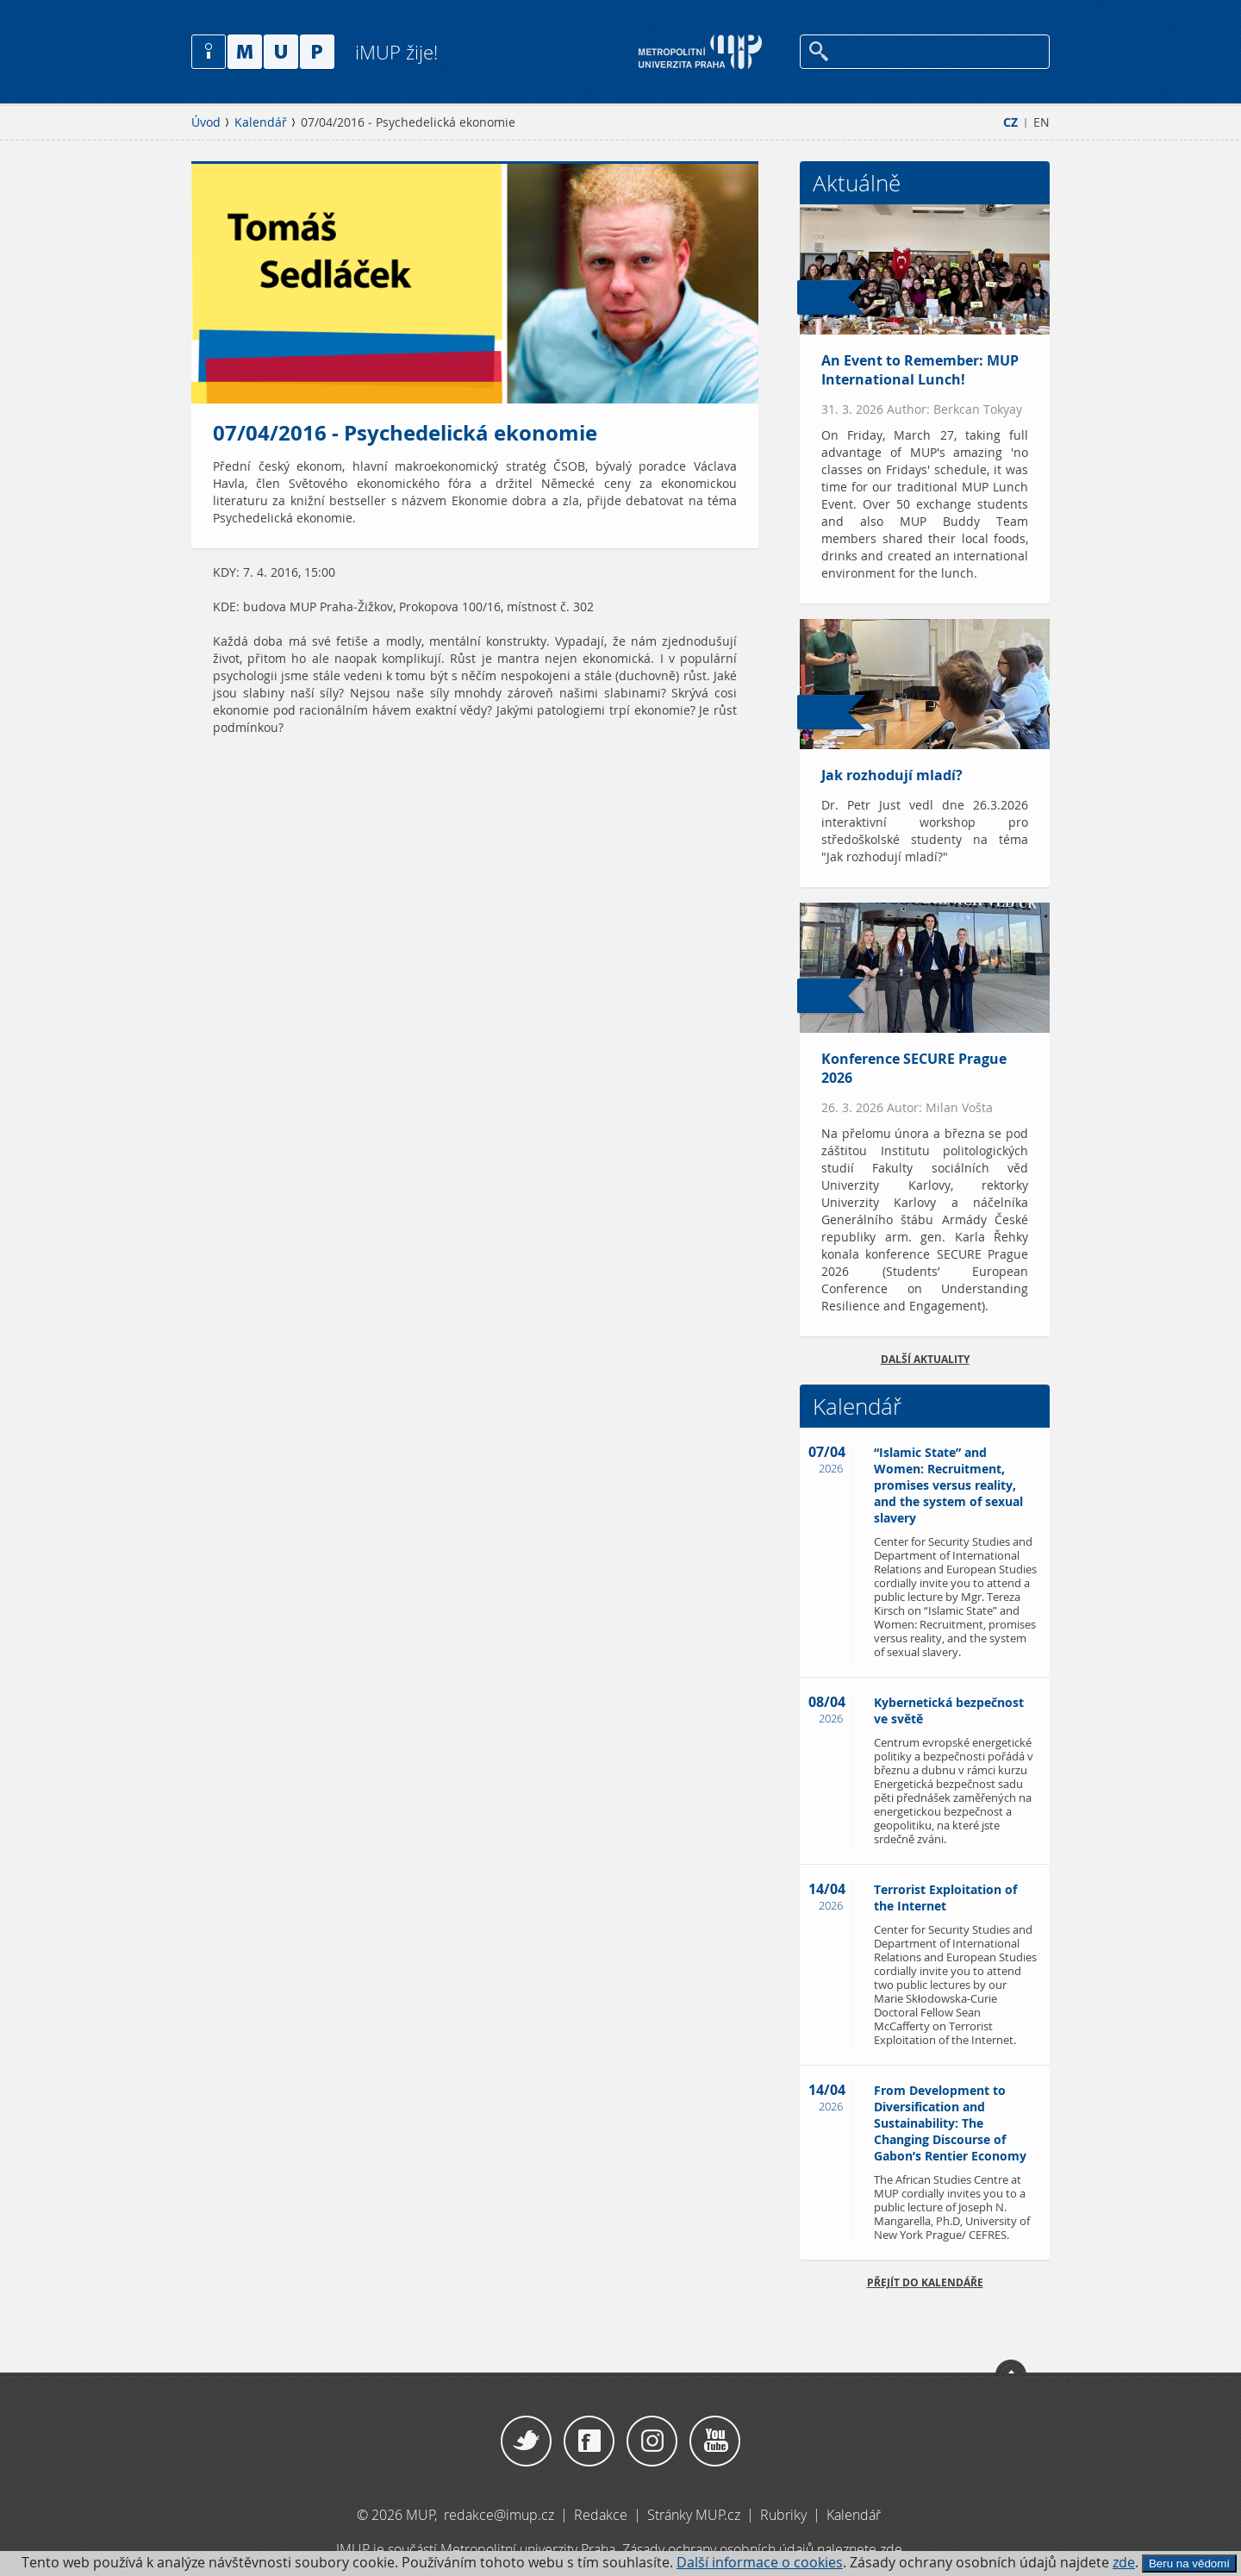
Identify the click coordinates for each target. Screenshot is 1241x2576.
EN (1041, 122)
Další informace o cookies (760, 2563)
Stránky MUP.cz (693, 2514)
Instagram (652, 2441)
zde (1124, 2563)
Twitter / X (526, 2441)
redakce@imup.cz (499, 2514)
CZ (1010, 122)
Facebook (589, 2441)
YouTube (714, 2441)
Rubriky (785, 2514)
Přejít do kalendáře (925, 2282)
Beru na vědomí (1189, 2563)
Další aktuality (925, 1359)
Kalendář (260, 122)
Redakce (600, 2514)
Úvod (206, 122)
